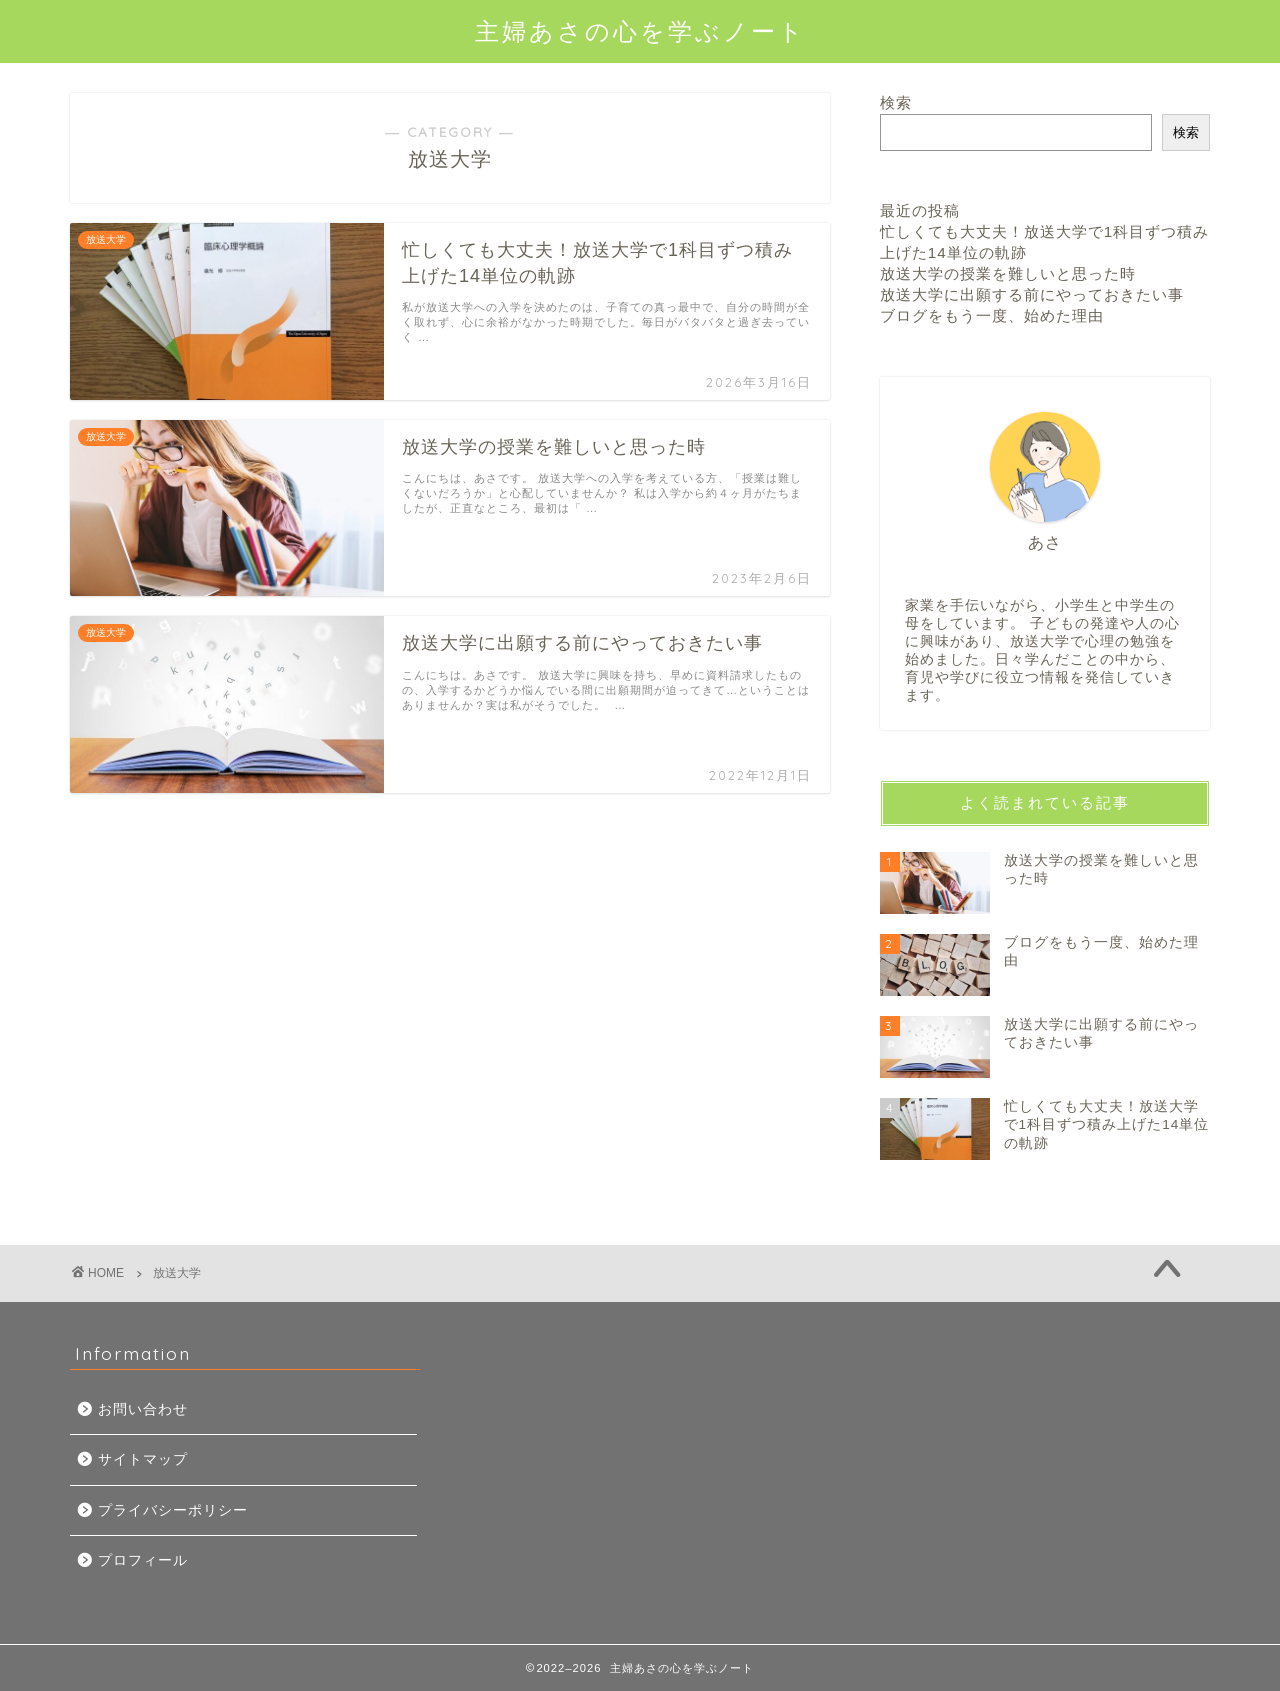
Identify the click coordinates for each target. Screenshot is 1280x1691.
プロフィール (143, 1560)
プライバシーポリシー (173, 1510)
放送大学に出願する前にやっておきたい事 (1032, 294)
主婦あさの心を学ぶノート (640, 31)
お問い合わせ (143, 1409)
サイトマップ (143, 1459)
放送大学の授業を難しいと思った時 (1008, 273)
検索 (896, 102)
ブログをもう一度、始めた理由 (992, 315)
